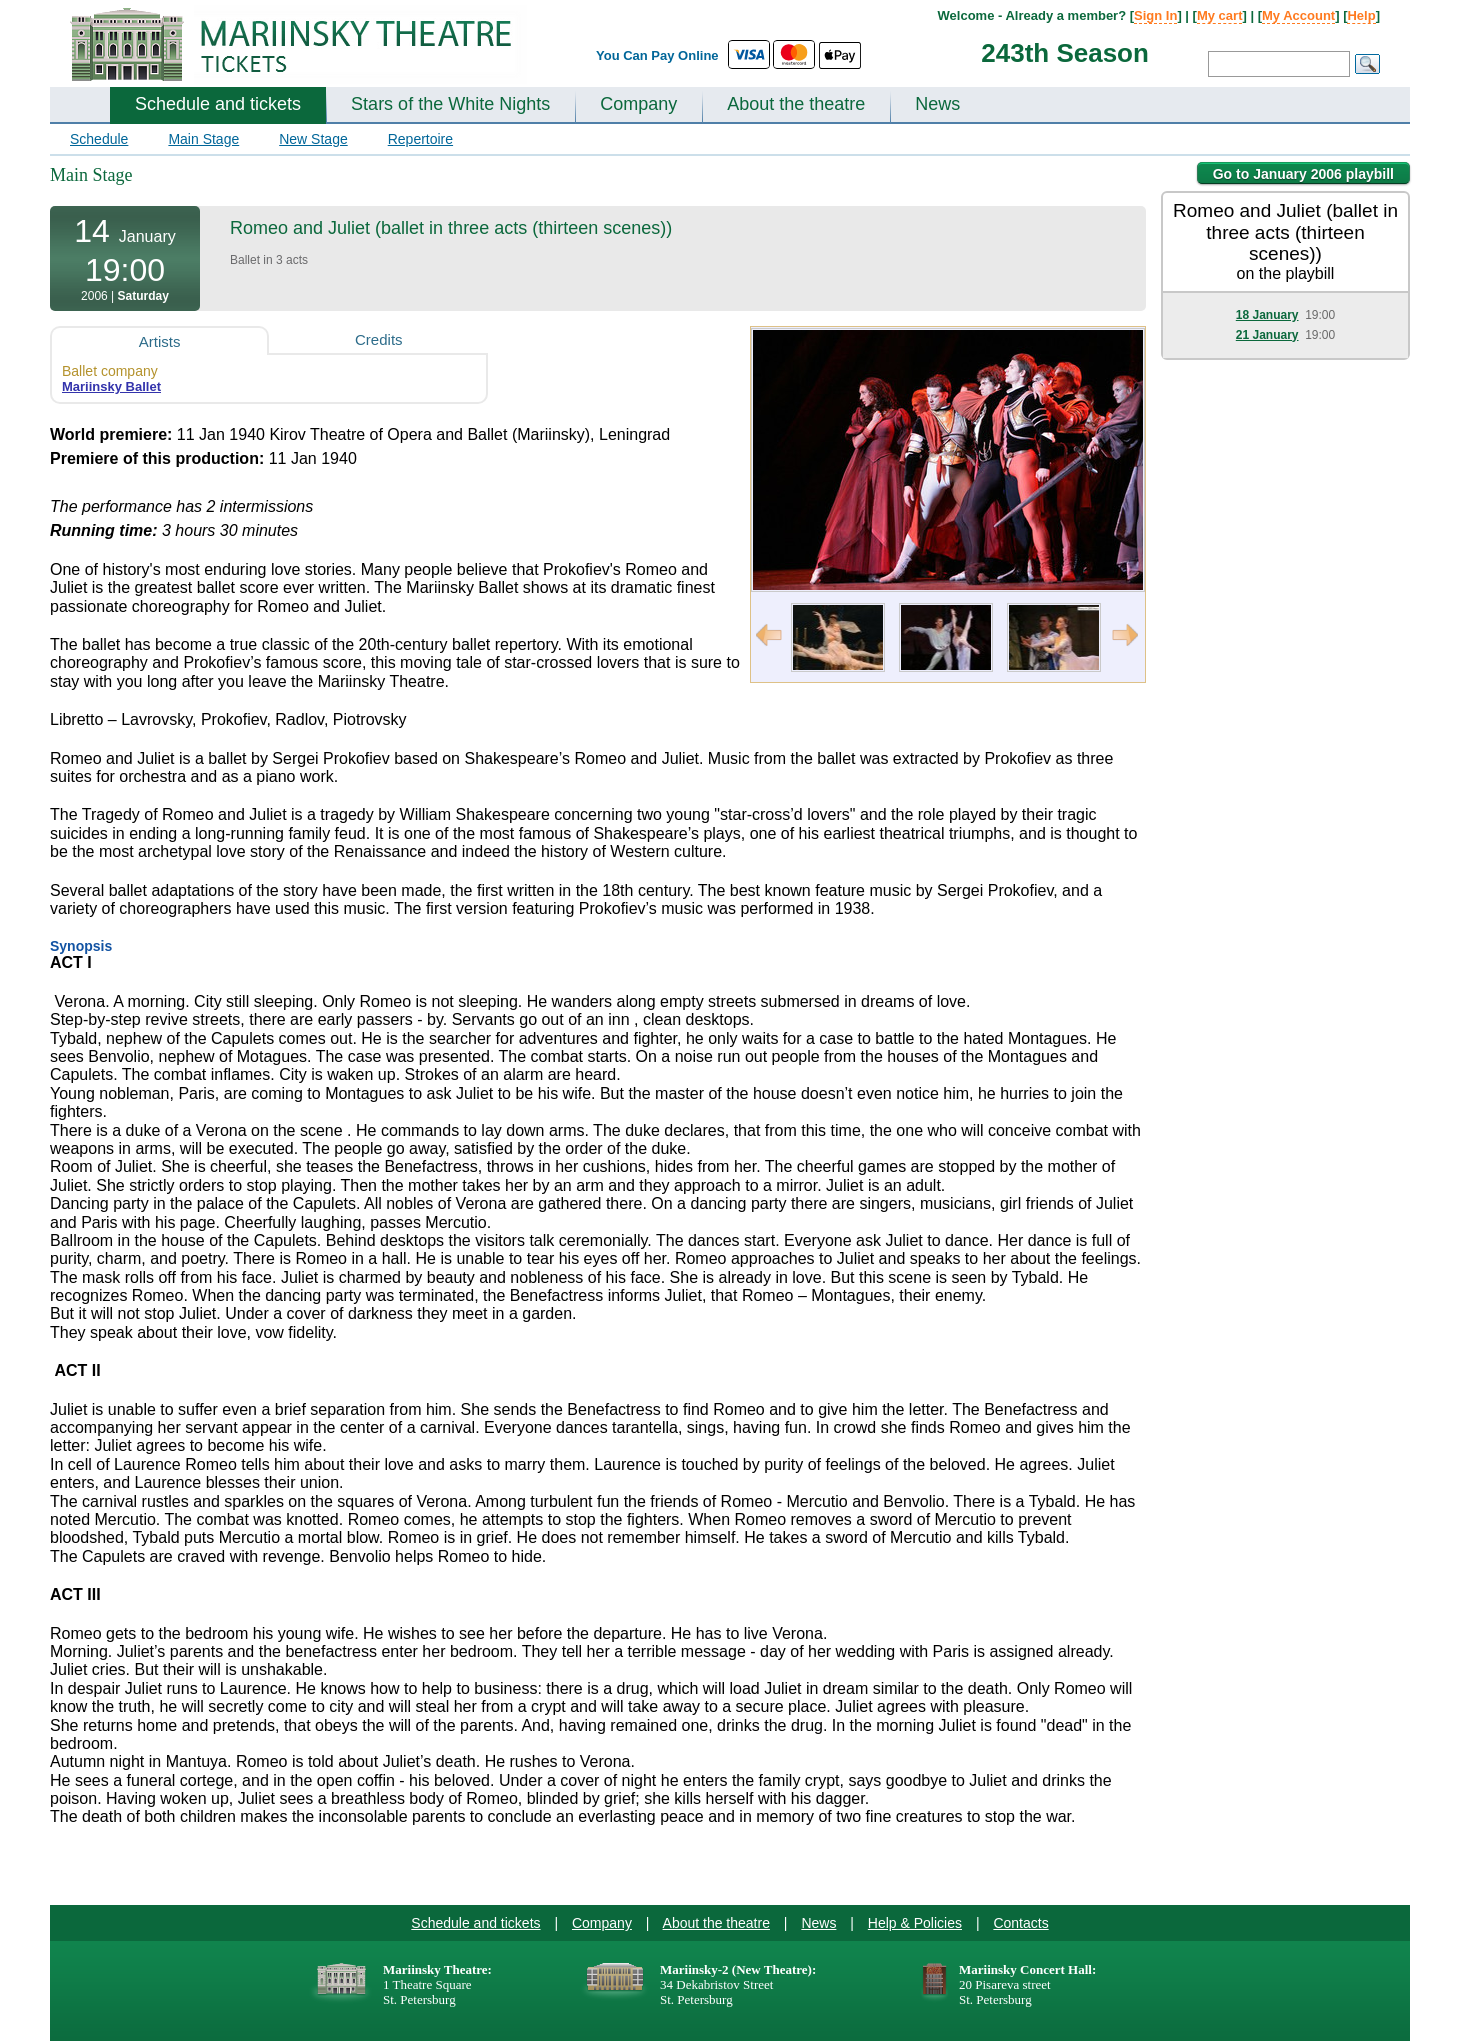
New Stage (313, 139)
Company (638, 104)
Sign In (1155, 15)
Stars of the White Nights (450, 104)
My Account (1298, 15)
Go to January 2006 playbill (1303, 174)
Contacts (1020, 1923)
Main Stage (203, 139)
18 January (1267, 315)
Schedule (99, 139)
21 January (1267, 335)
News (937, 104)
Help (1361, 15)
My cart (1220, 15)
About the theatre (796, 104)
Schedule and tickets (218, 104)
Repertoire (420, 139)
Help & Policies (915, 1923)
